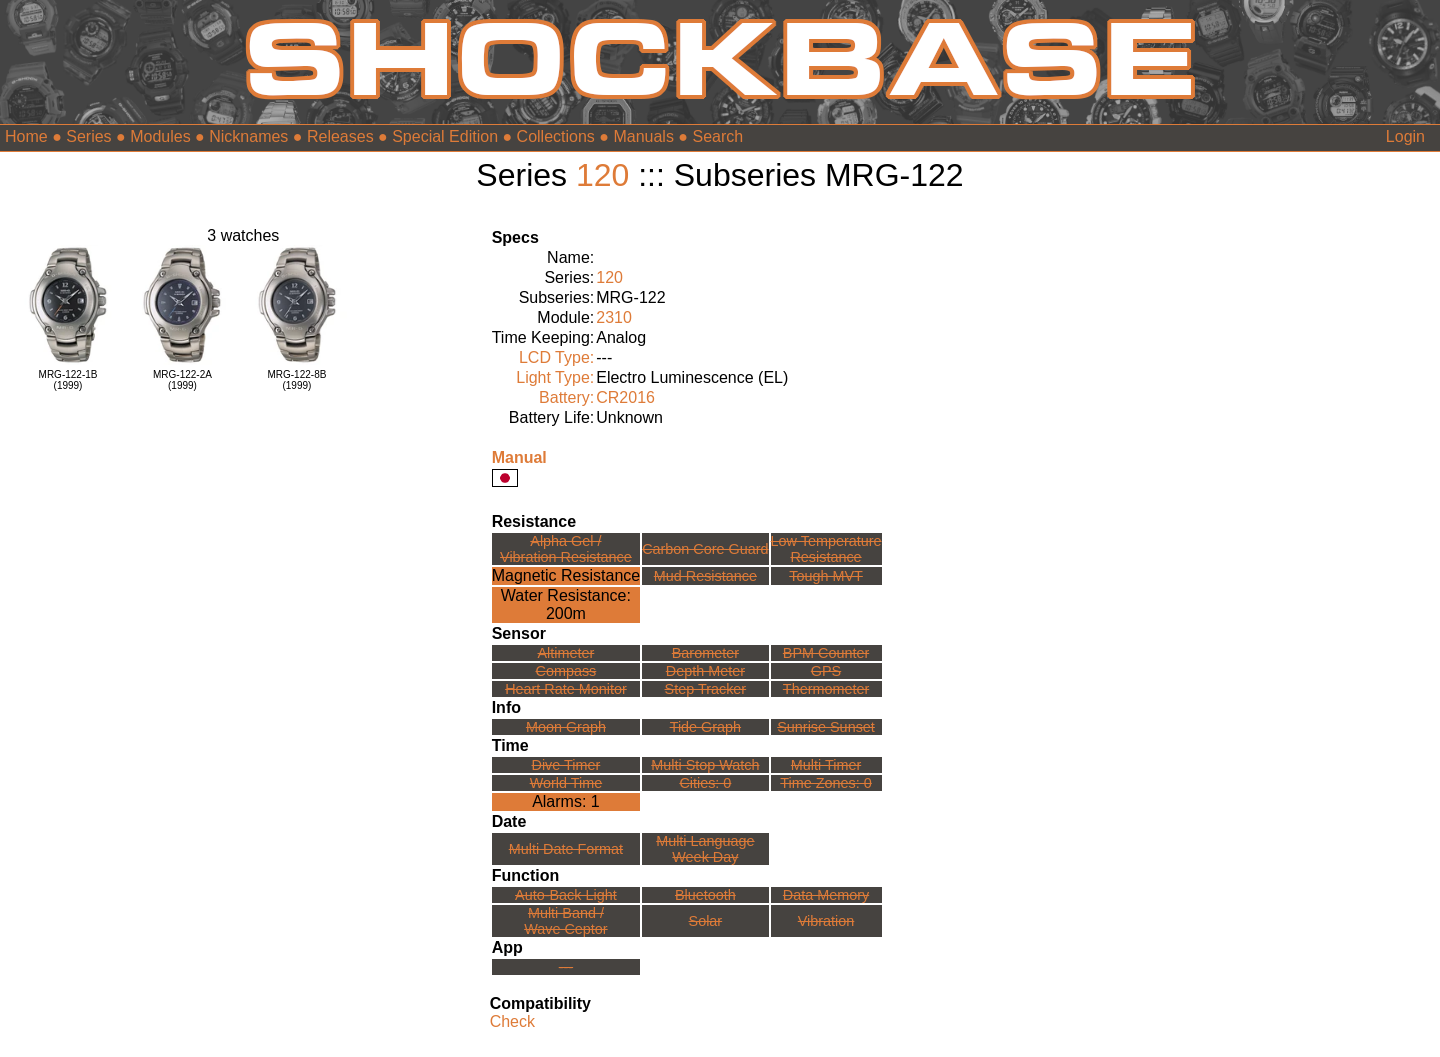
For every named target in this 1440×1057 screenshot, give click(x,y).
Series (88, 136)
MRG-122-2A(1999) (182, 380)
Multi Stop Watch (705, 765)
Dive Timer (566, 765)
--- (566, 967)
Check (512, 1021)
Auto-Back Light (566, 895)
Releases (340, 136)
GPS (826, 671)
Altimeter (566, 653)
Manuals (643, 136)
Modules (160, 136)
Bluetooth (705, 895)
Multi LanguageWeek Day (705, 849)
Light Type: (555, 377)
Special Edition (445, 136)
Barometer (705, 653)
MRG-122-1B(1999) (68, 380)
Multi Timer (826, 765)
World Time (566, 783)
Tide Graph (705, 727)
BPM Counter (826, 653)
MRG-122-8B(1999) (296, 380)
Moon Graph (566, 727)
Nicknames (248, 136)
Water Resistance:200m (566, 604)
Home (26, 136)
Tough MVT (826, 576)
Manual (519, 457)
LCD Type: (556, 357)
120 (602, 175)
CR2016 (625, 397)
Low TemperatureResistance (826, 549)
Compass (566, 671)
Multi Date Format (566, 849)
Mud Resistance (705, 576)
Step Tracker (706, 689)
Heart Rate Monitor (566, 689)
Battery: (566, 397)
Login (1405, 136)
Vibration (826, 921)
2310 (614, 317)
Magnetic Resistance (566, 575)
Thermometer (826, 689)
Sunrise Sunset (826, 727)
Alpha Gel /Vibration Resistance (566, 549)
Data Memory (826, 895)
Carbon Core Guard (705, 549)
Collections (556, 136)
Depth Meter (705, 671)
